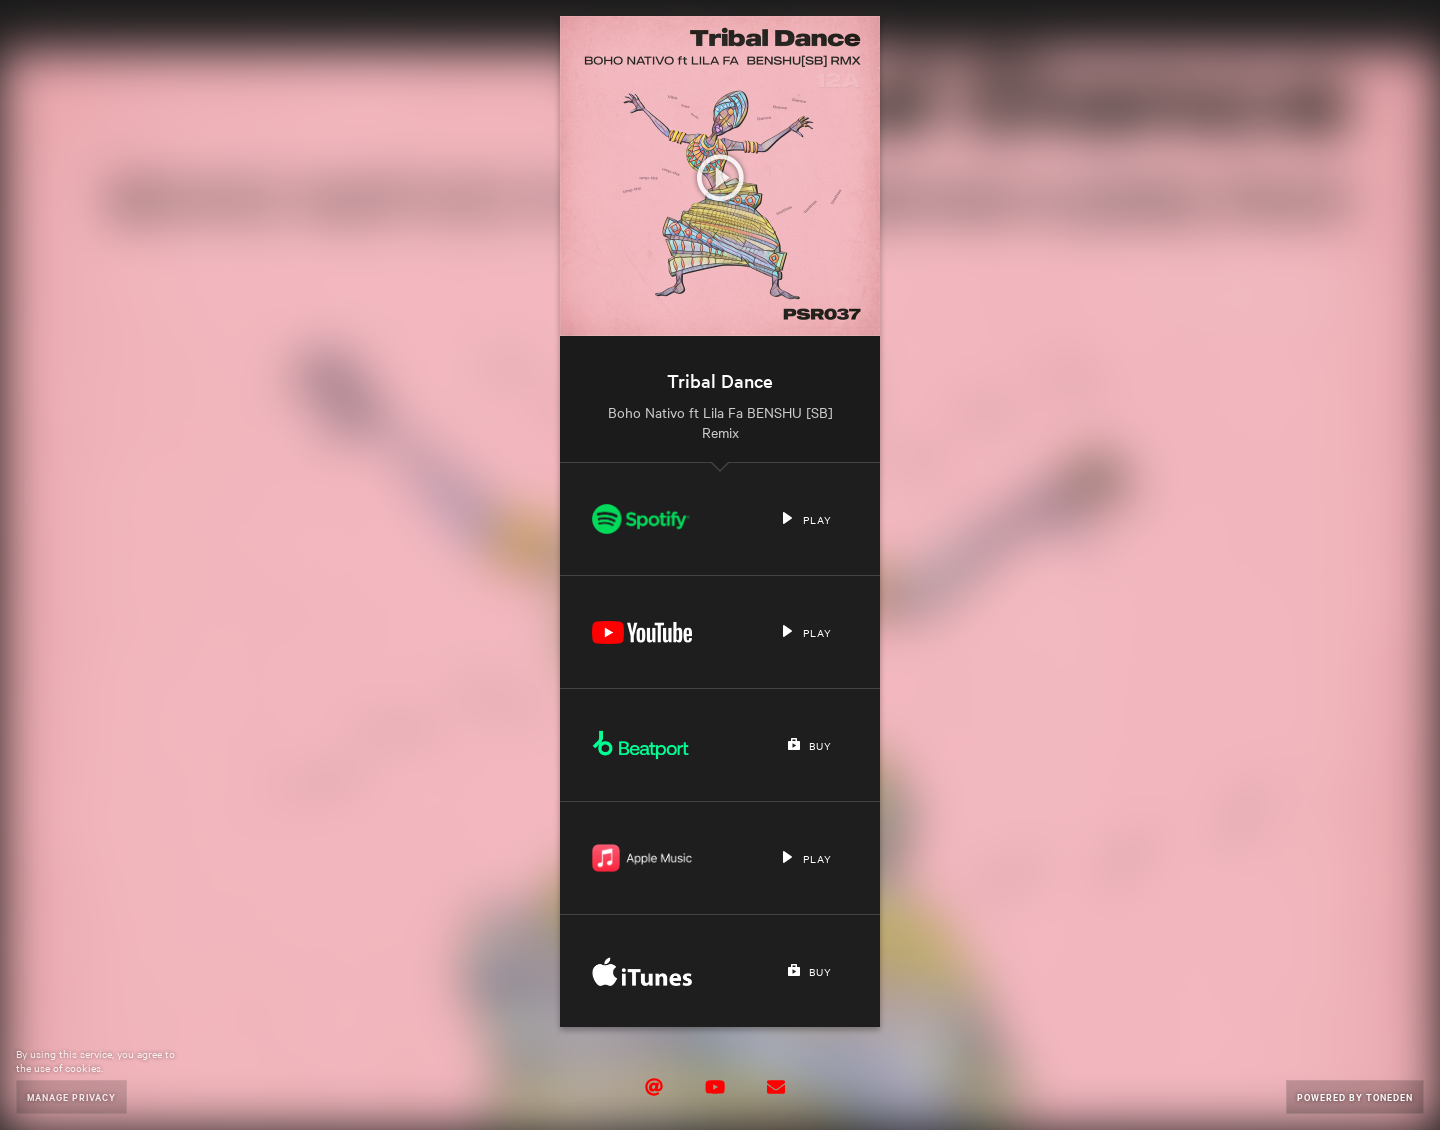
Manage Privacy (71, 1096)
